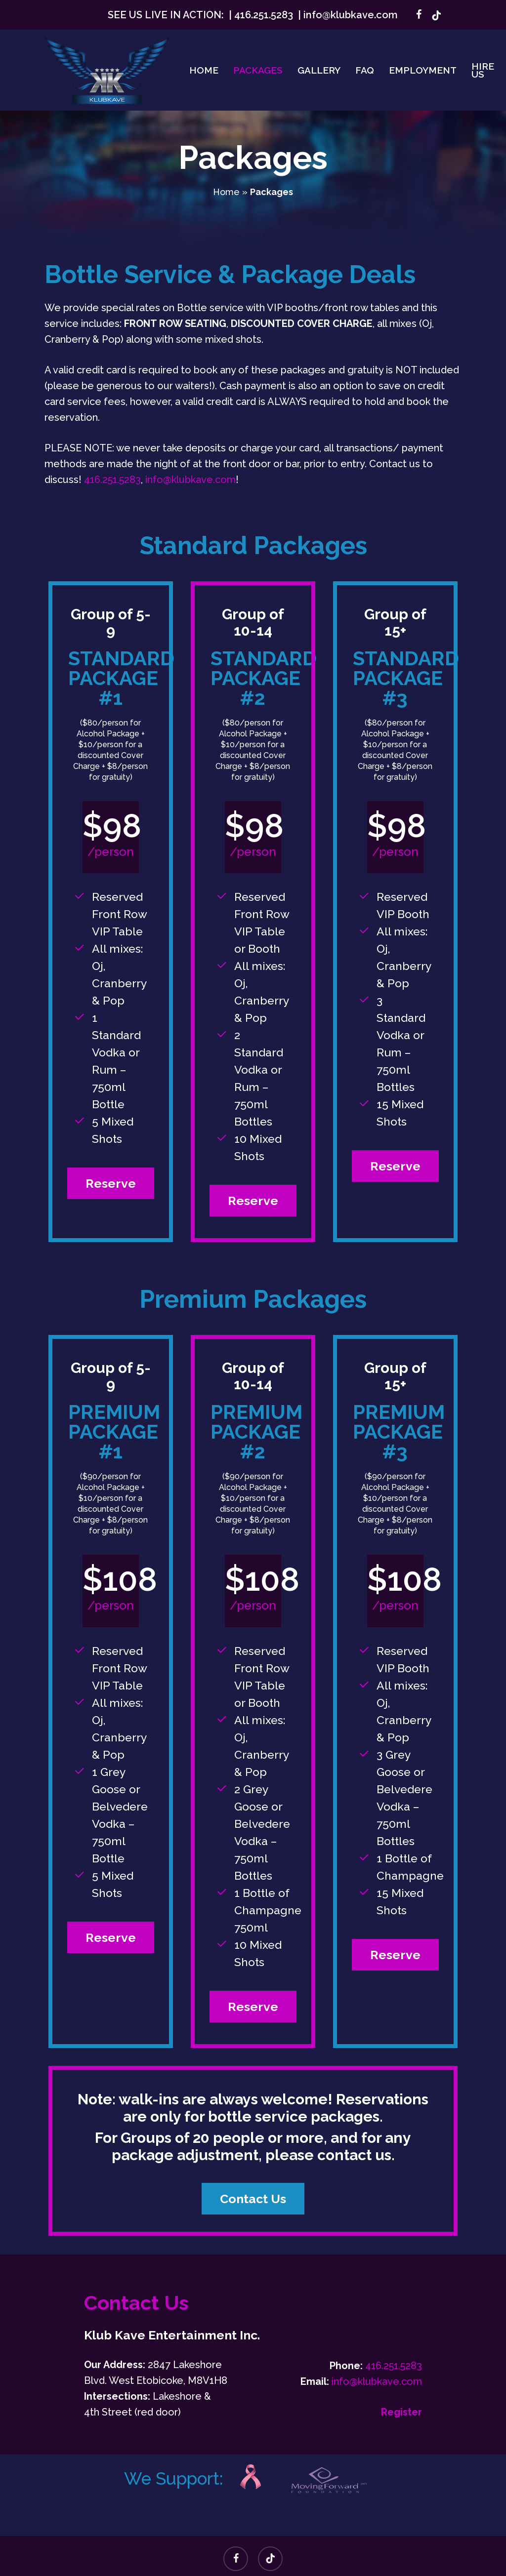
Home (226, 192)
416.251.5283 (263, 15)
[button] (110, 1184)
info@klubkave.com (350, 15)
